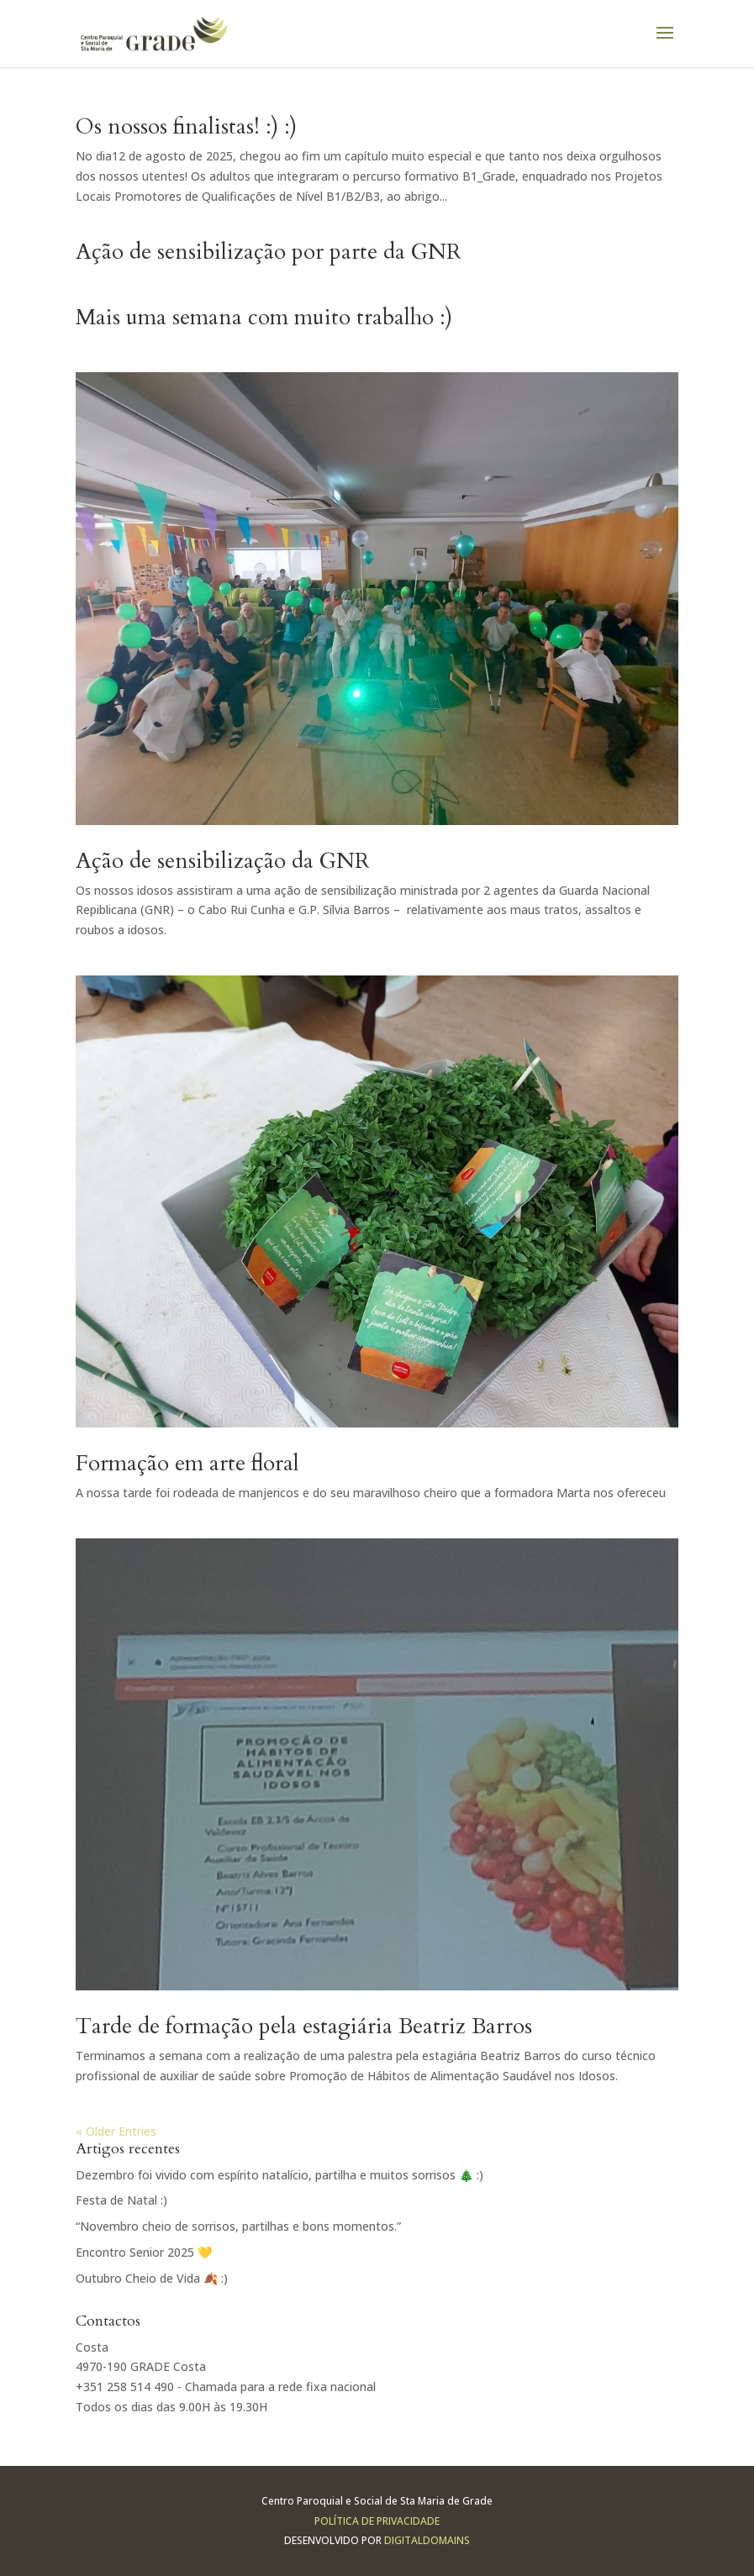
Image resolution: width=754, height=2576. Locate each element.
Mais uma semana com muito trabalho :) (264, 317)
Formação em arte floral (187, 1463)
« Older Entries (116, 2131)
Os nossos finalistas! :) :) (186, 126)
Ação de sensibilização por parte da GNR (268, 251)
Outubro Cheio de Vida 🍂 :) (152, 2278)
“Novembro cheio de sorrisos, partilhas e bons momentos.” (238, 2226)
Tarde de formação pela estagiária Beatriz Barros (304, 2026)
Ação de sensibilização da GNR (223, 860)
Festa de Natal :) (121, 2200)
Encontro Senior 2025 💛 (144, 2252)
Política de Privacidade (377, 2521)
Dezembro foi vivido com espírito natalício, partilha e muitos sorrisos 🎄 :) (279, 2175)
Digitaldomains (427, 2540)
